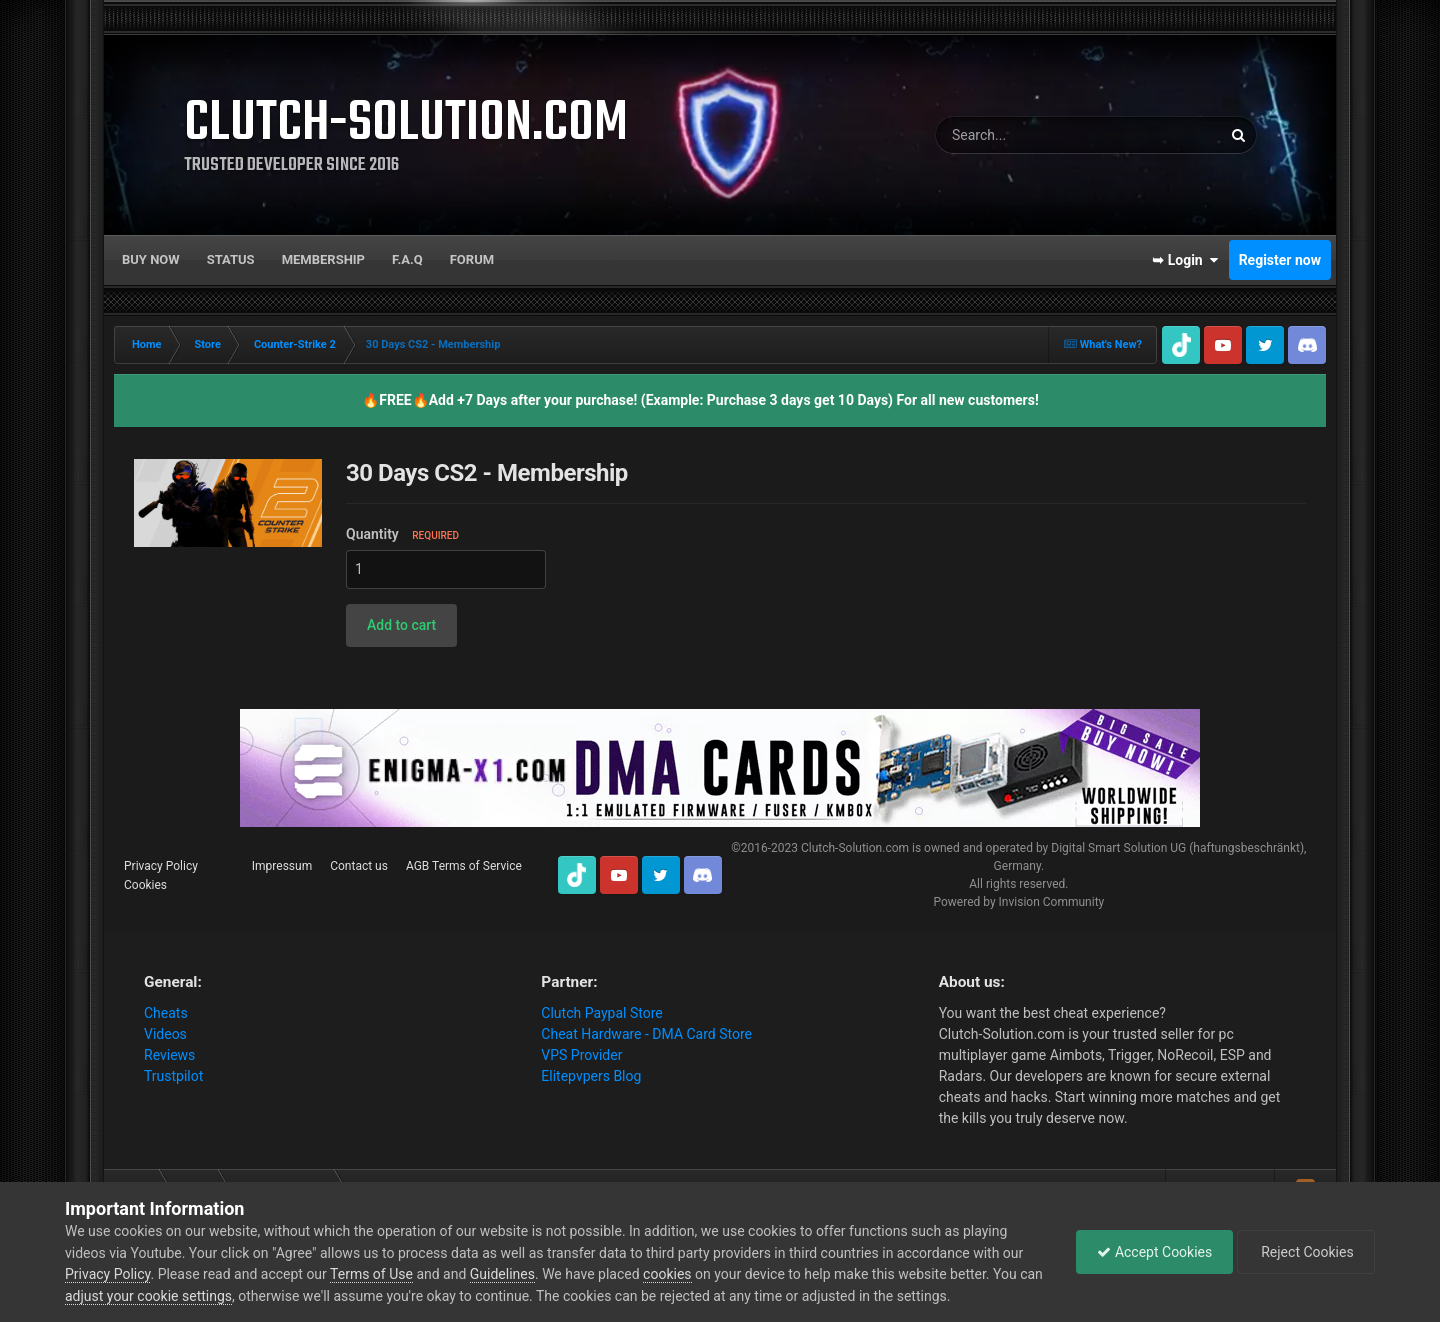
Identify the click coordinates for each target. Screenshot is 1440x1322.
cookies (667, 1274)
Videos (165, 1034)
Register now (1280, 260)
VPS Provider (581, 1055)
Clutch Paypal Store (601, 1013)
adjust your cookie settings (148, 1296)
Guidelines (502, 1274)
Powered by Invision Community (1018, 902)
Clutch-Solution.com (855, 848)
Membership (323, 259)
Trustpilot (173, 1076)
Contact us (359, 866)
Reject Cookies (1306, 1252)
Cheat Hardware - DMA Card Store (646, 1034)
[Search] (1024, 135)
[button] (401, 625)
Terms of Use (371, 1274)
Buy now (151, 259)
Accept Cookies (1154, 1252)
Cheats (166, 1013)
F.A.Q (407, 259)
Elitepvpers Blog (591, 1076)
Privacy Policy (161, 866)
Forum (472, 259)
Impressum (282, 866)
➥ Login (1185, 260)
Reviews (169, 1055)
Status (231, 259)
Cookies (145, 885)
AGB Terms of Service (464, 866)
